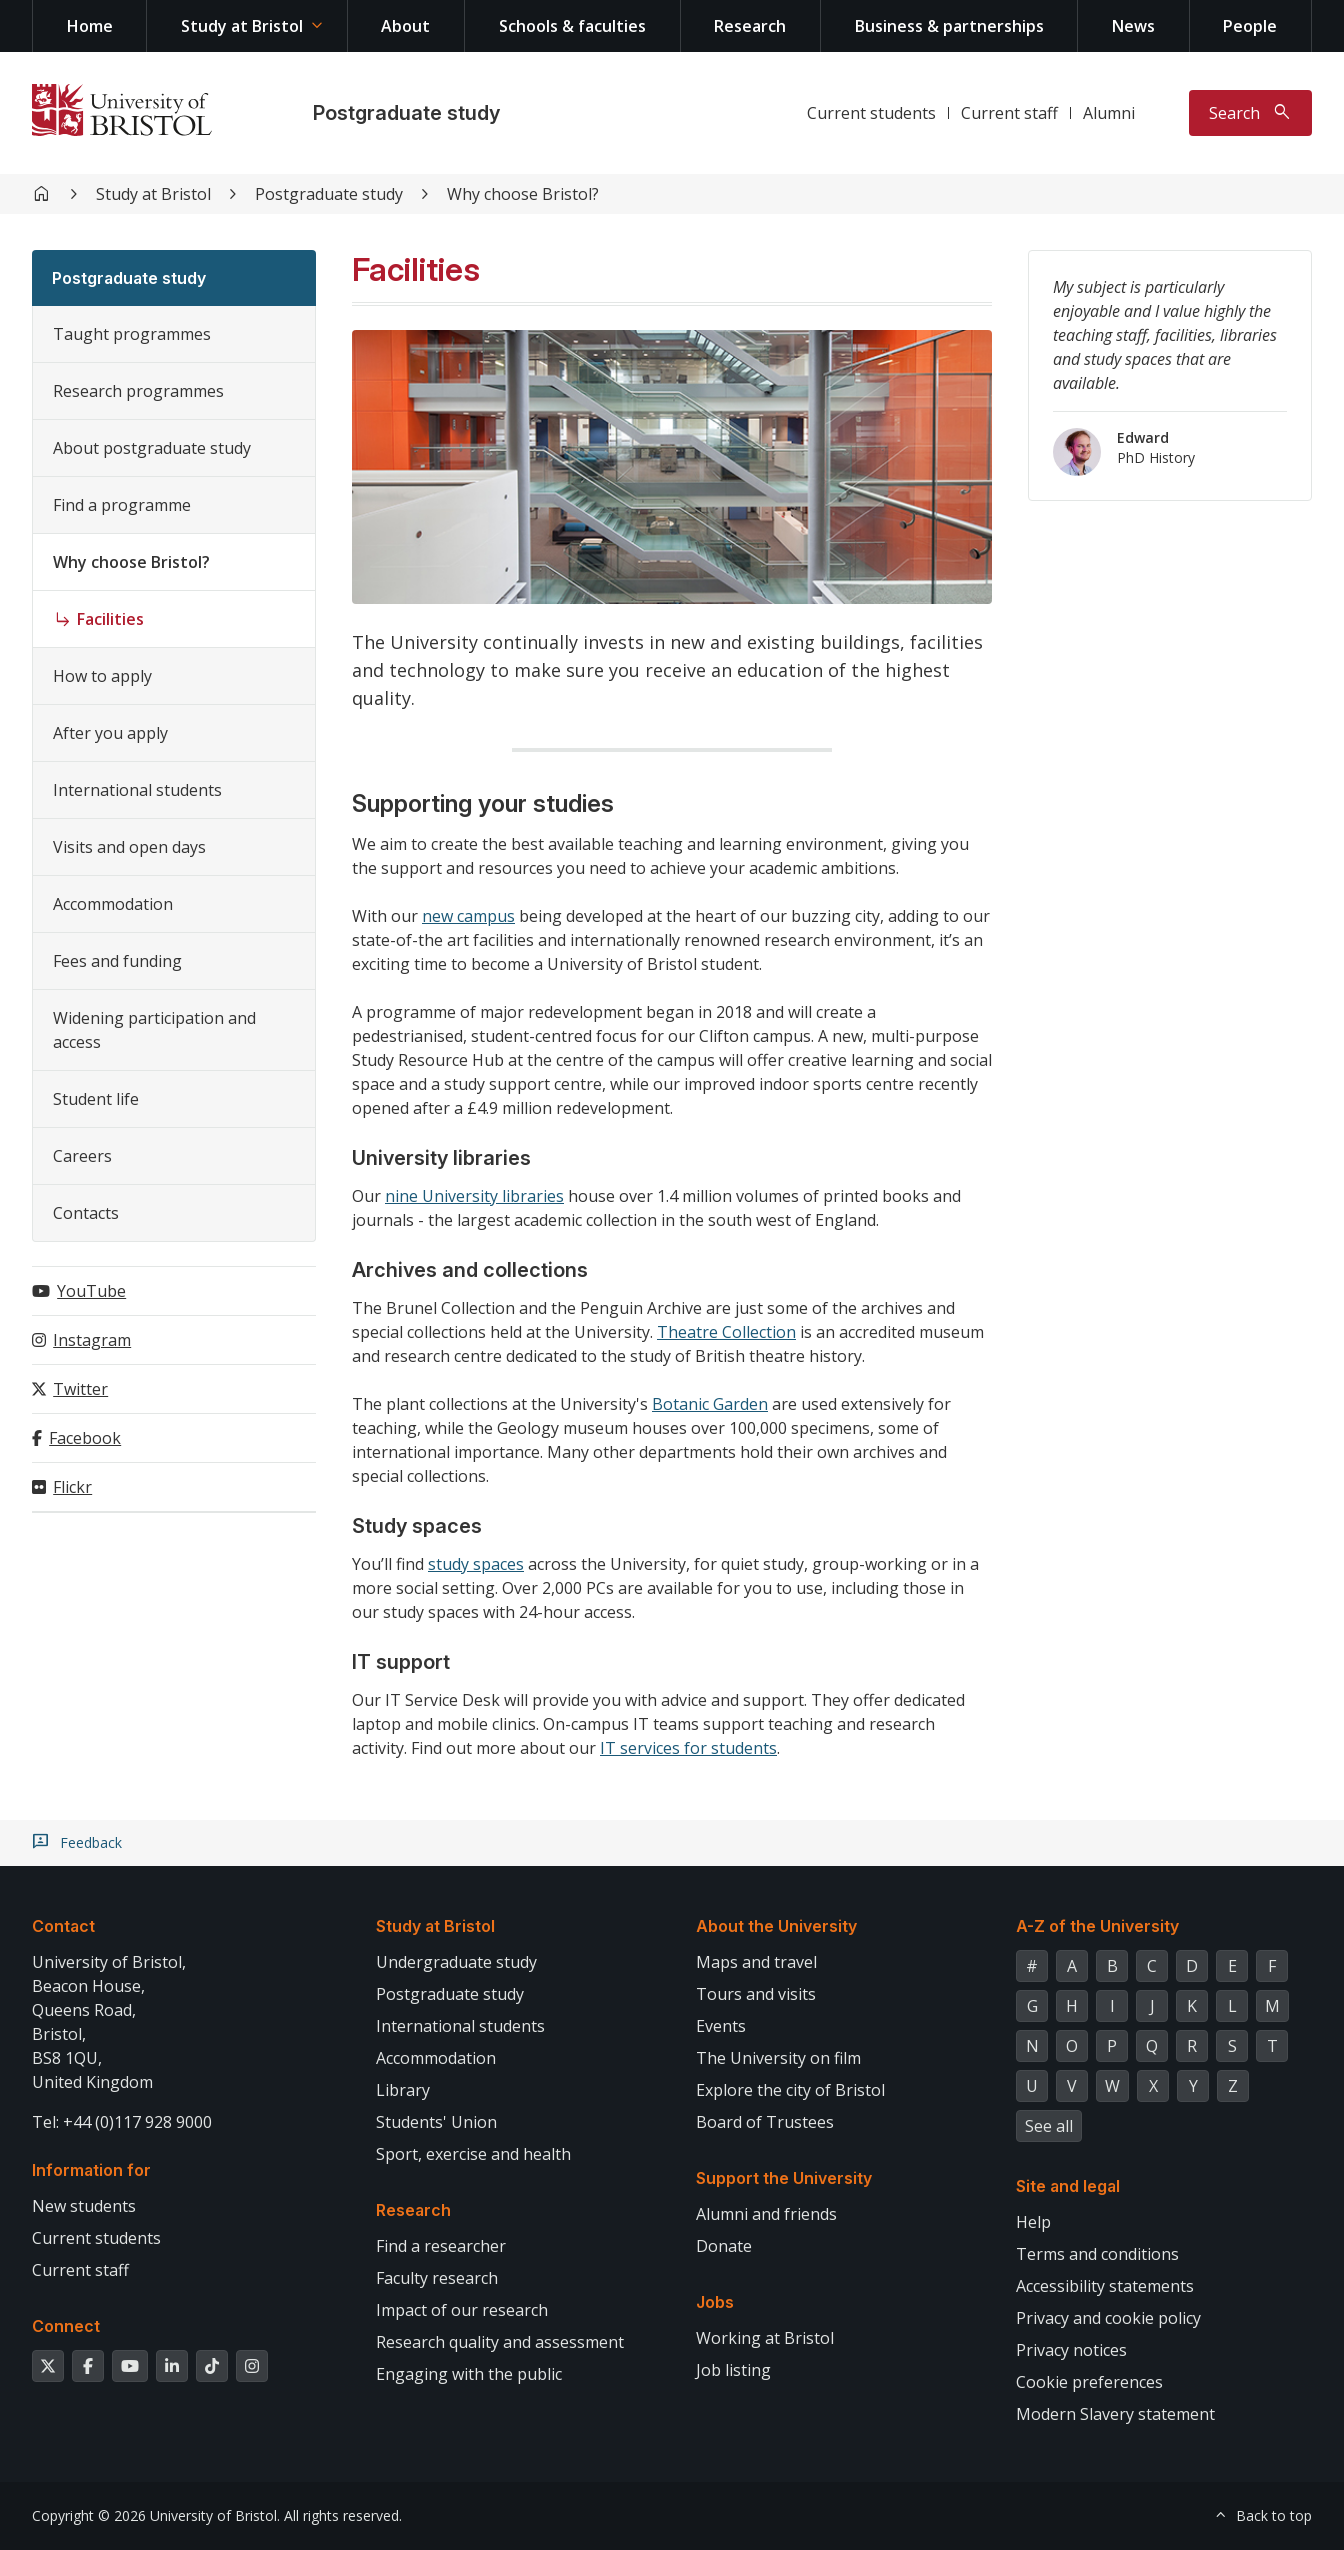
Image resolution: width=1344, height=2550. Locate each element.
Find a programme (122, 505)
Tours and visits (756, 1994)
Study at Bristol (242, 26)
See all (1049, 2126)
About (405, 26)
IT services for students (688, 1748)
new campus (468, 916)
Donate (724, 2246)
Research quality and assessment (500, 2342)
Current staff (1009, 113)
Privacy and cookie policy (1108, 2318)
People (1250, 26)
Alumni (1109, 113)
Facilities (110, 619)
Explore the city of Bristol (790, 2090)
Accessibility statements (1105, 2286)
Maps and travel (756, 1962)
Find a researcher (441, 2246)
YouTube (91, 1291)
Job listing (733, 2370)
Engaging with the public (469, 2374)
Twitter (80, 1389)
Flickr (72, 1487)
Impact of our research (462, 2310)
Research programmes (138, 391)
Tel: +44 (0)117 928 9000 (122, 2122)
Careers (82, 1156)
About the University (776, 1926)
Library (403, 2090)
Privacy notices (1071, 2350)
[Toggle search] (1250, 113)
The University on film (778, 2058)
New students (84, 2206)
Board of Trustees (765, 2122)
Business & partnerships (949, 26)
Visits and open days (129, 847)
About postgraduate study (152, 448)
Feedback (91, 1843)
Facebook (85, 1438)
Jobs (715, 2302)
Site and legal (1068, 2186)
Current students (871, 113)
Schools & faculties (572, 26)
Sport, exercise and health (473, 2154)
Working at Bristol (765, 2338)
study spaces (476, 1564)
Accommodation (113, 904)
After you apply (110, 733)
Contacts (86, 1213)
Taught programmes (132, 334)
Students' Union (436, 2122)
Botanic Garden (710, 1404)
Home (90, 26)
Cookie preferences (1089, 2382)
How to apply (102, 676)
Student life (96, 1099)
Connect (66, 2326)
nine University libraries (474, 1196)
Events (721, 2026)
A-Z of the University (1097, 1926)
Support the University (784, 2178)
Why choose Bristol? (523, 194)
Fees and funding (117, 961)
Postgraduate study (406, 113)
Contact (63, 1926)
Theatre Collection (726, 1332)
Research (750, 26)
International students (137, 790)
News (1133, 26)
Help (1033, 2222)
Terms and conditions (1097, 2254)
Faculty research (437, 2278)
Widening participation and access (154, 1030)
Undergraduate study (456, 1962)
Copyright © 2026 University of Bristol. (156, 2515)
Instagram (92, 1340)
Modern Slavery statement (1115, 2414)
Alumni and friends (766, 2214)
